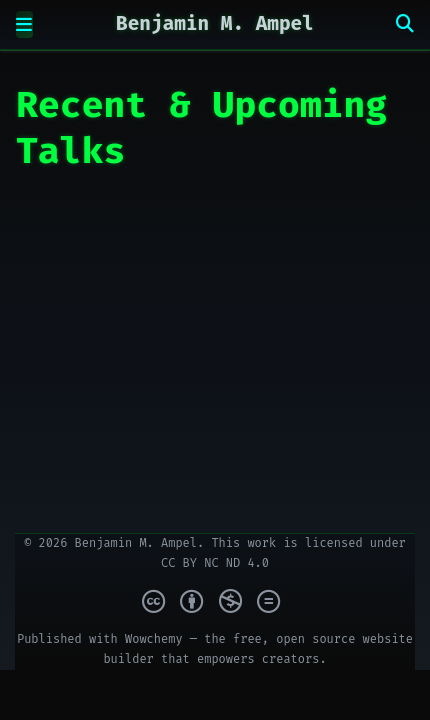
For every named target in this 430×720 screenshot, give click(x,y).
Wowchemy (154, 639)
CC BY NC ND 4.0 (215, 563)
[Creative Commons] (215, 601)
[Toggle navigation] (24, 24)
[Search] (405, 24)
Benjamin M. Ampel (215, 23)
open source (315, 639)
